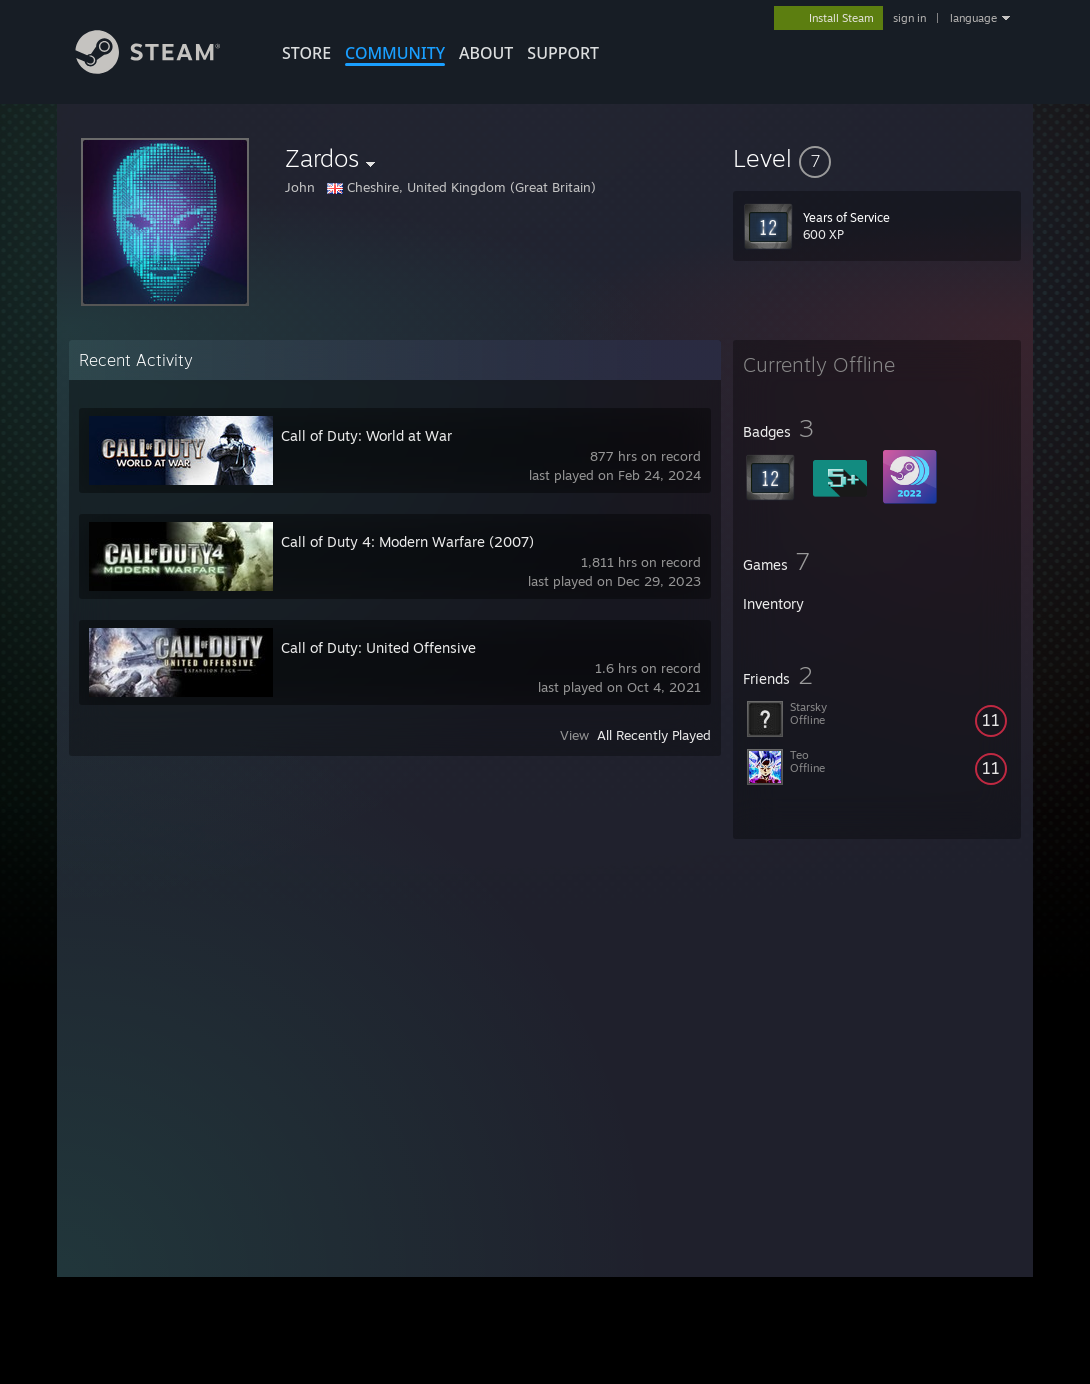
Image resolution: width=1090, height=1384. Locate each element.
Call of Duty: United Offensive (378, 647)
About (486, 53)
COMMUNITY (395, 53)
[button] (877, 158)
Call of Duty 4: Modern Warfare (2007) (407, 541)
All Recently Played (654, 735)
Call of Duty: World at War (366, 435)
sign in (909, 18)
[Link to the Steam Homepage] (163, 68)
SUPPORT (563, 53)
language (973, 18)
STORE (306, 53)
